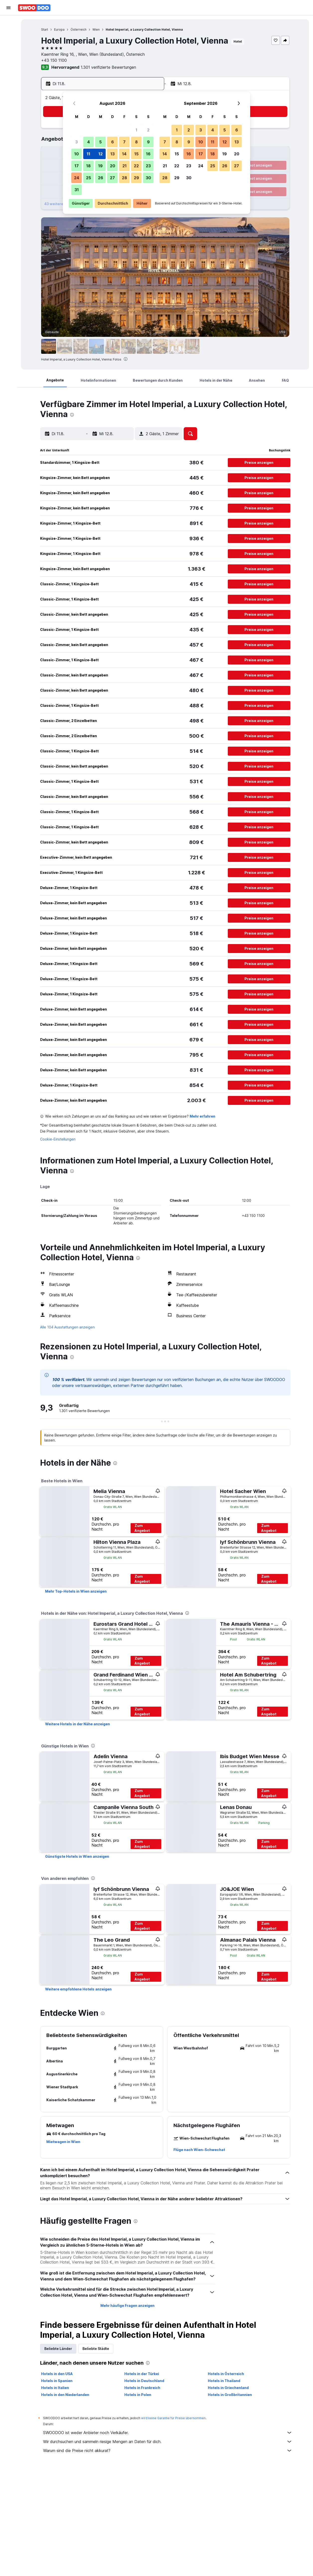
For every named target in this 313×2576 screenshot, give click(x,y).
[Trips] (8, 79)
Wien (96, 29)
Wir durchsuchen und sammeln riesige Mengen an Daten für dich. (167, 2442)
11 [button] (88, 153)
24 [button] (76, 177)
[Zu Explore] (8, 65)
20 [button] (112, 165)
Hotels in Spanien (57, 2381)
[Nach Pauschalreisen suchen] (8, 54)
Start (44, 29)
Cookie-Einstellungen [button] (58, 1139)
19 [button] (100, 165)
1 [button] (136, 129)
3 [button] (76, 141)
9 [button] (148, 141)
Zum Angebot (142, 1528)
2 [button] (148, 129)
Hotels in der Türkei (141, 2374)
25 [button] (88, 177)
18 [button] (88, 165)
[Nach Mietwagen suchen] (8, 44)
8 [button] (136, 141)
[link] (76, 1591)
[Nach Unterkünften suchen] (8, 33)
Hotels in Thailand (224, 2381)
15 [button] (136, 153)
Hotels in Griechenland (228, 2388)
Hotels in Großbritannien (230, 2395)
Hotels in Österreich (226, 2374)
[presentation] (125, 359)
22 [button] (136, 165)
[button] (8, 7)
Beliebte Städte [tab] (95, 2348)
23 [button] (148, 165)
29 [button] (136, 177)
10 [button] (76, 153)
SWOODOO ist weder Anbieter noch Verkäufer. (167, 2433)
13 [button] (112, 153)
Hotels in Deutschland (144, 2381)
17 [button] (77, 165)
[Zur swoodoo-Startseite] (34, 7)
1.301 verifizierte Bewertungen (108, 67)
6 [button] (112, 141)
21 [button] (124, 165)
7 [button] (124, 141)
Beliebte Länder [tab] (58, 2348)
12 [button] (100, 153)
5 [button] (100, 141)
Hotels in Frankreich (142, 2388)
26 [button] (100, 177)
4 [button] (88, 141)
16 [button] (148, 153)
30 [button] (148, 177)
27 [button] (112, 177)
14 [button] (124, 153)
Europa (59, 29)
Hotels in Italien (55, 2388)
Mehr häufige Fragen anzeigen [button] (127, 2305)
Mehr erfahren (202, 1116)
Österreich (78, 29)
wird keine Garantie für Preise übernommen (173, 2418)
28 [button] (124, 177)
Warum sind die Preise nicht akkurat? (167, 2451)
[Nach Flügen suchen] (8, 23)
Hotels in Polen (137, 2395)
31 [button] (77, 189)
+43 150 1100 (54, 60)
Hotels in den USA (57, 2374)
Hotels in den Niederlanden (65, 2395)
